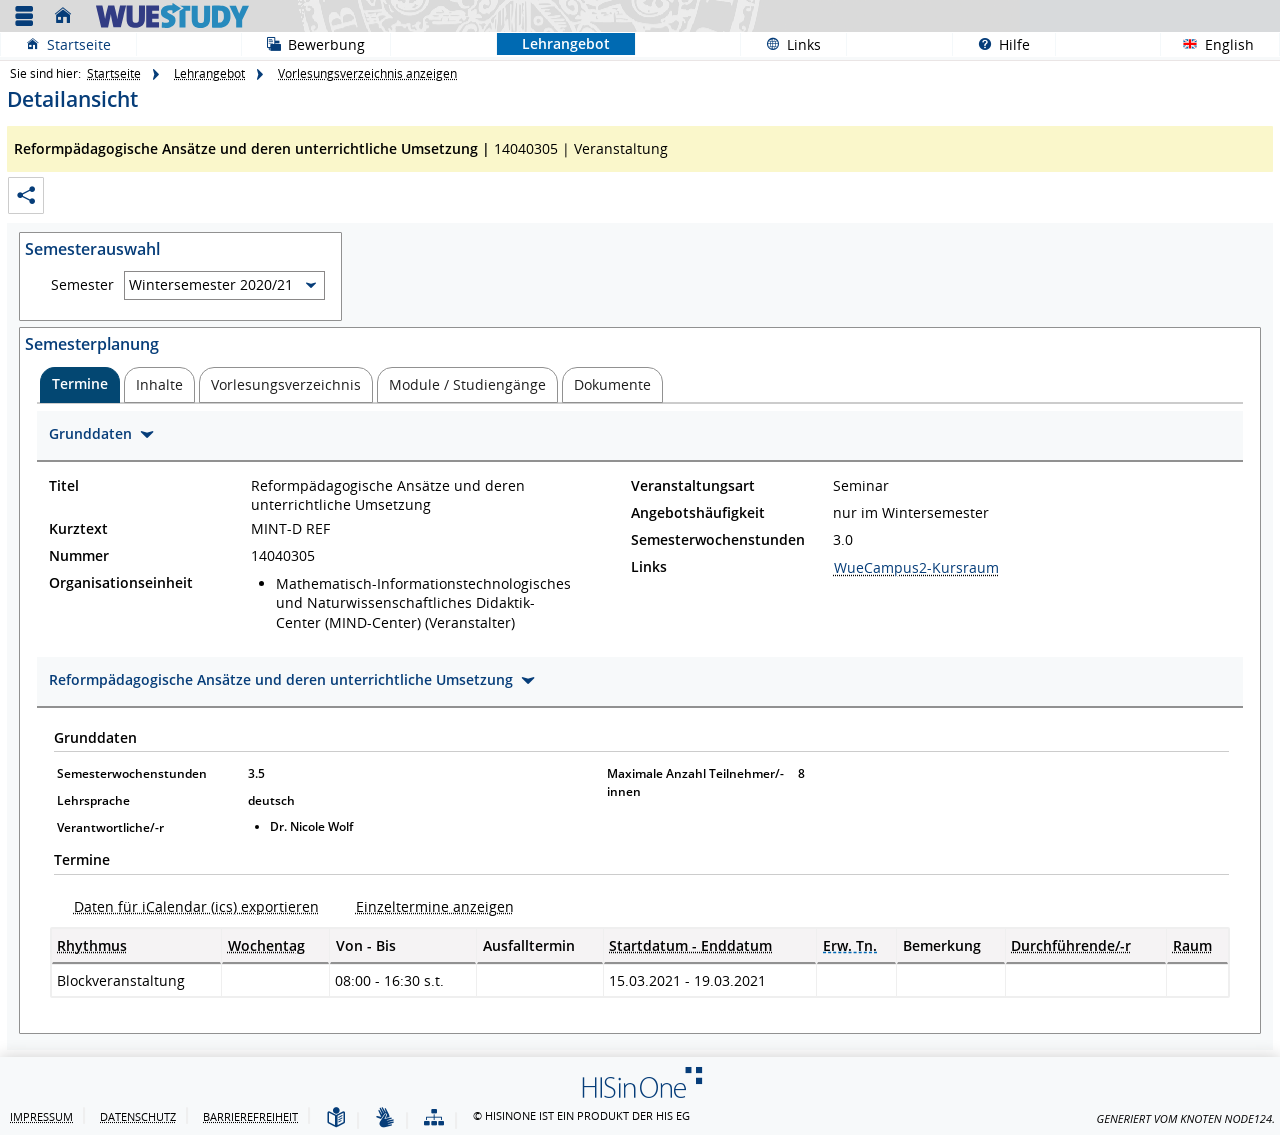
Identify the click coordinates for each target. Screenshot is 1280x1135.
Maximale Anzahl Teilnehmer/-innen (695, 782)
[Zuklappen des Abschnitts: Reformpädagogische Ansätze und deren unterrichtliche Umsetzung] (640, 682)
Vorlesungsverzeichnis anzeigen (367, 73)
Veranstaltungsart (693, 486)
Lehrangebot (209, 73)
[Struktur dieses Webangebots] (434, 1118)
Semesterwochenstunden (718, 540)
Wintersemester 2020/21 (211, 284)
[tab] (80, 385)
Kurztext (78, 529)
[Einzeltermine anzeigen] (428, 906)
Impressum (41, 1116)
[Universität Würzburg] (172, 15)
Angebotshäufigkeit (698, 513)
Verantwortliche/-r (110, 827)
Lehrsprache (93, 800)
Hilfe (991, 44)
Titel (64, 486)
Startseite (79, 44)
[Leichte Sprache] (336, 1118)
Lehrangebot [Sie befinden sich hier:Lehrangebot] (553, 43)
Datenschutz (138, 1116)
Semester (82, 285)
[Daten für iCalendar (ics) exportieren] (190, 906)
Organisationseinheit (121, 583)
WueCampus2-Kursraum (916, 567)
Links (781, 44)
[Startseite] (68, 16)
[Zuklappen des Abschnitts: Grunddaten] (640, 436)
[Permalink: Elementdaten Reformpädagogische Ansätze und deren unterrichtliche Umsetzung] (26, 195)
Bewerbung (303, 44)
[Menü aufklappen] (24, 16)
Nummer (79, 556)
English (1229, 44)
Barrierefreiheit (250, 1116)
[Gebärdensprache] (385, 1118)
